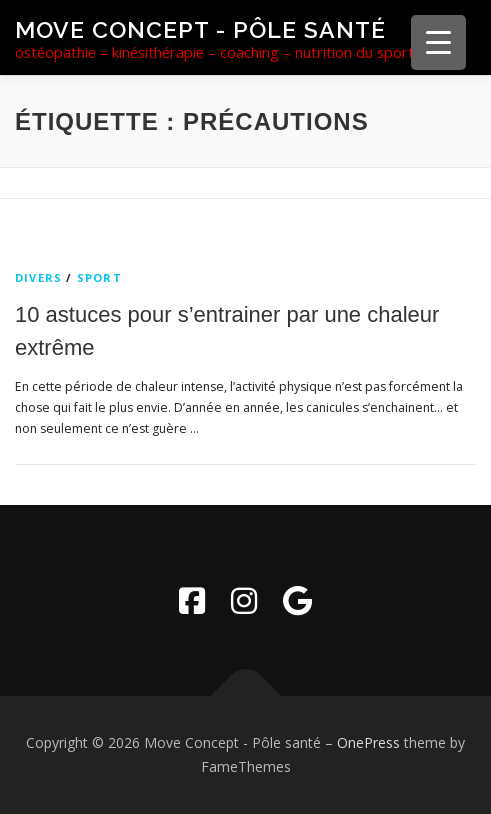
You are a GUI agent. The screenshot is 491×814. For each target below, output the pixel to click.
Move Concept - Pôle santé (200, 29)
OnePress (368, 742)
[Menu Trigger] (438, 42)
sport (99, 277)
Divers (38, 277)
